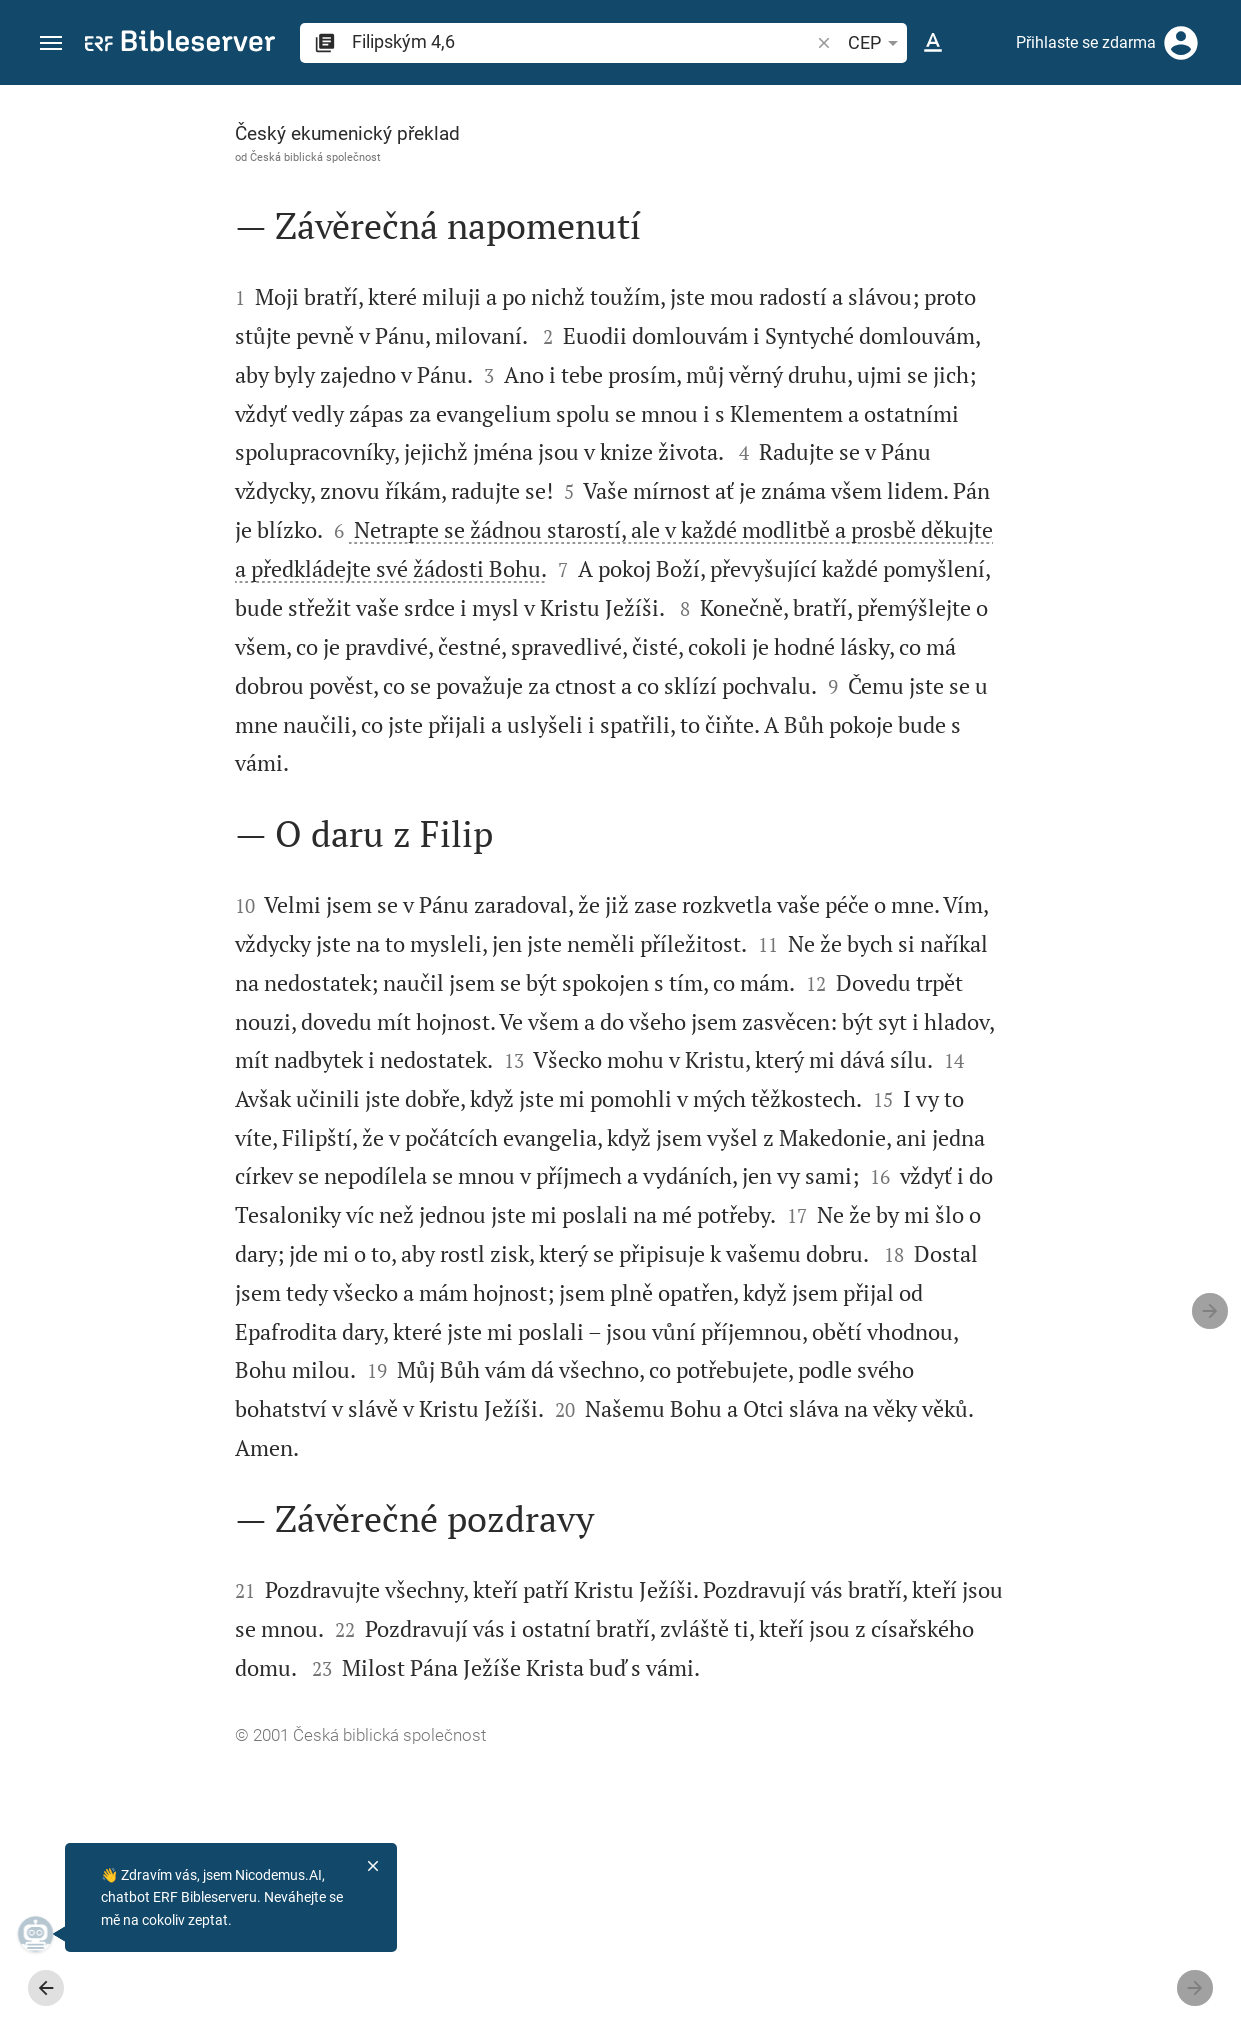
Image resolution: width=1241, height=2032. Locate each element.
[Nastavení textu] (933, 43)
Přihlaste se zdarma (1086, 42)
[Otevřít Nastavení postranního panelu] (1177, 165)
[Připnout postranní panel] (803, 103)
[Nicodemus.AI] (46, 1934)
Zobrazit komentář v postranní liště (995, 634)
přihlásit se (1043, 274)
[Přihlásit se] (1181, 43)
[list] (1028, 723)
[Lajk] (847, 165)
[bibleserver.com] (180, 44)
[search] (582, 41)
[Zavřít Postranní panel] (803, 1076)
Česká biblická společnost (165, 157)
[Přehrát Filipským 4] (1028, 1053)
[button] (51, 43)
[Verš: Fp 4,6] (978, 122)
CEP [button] (876, 43)
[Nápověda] (1209, 165)
